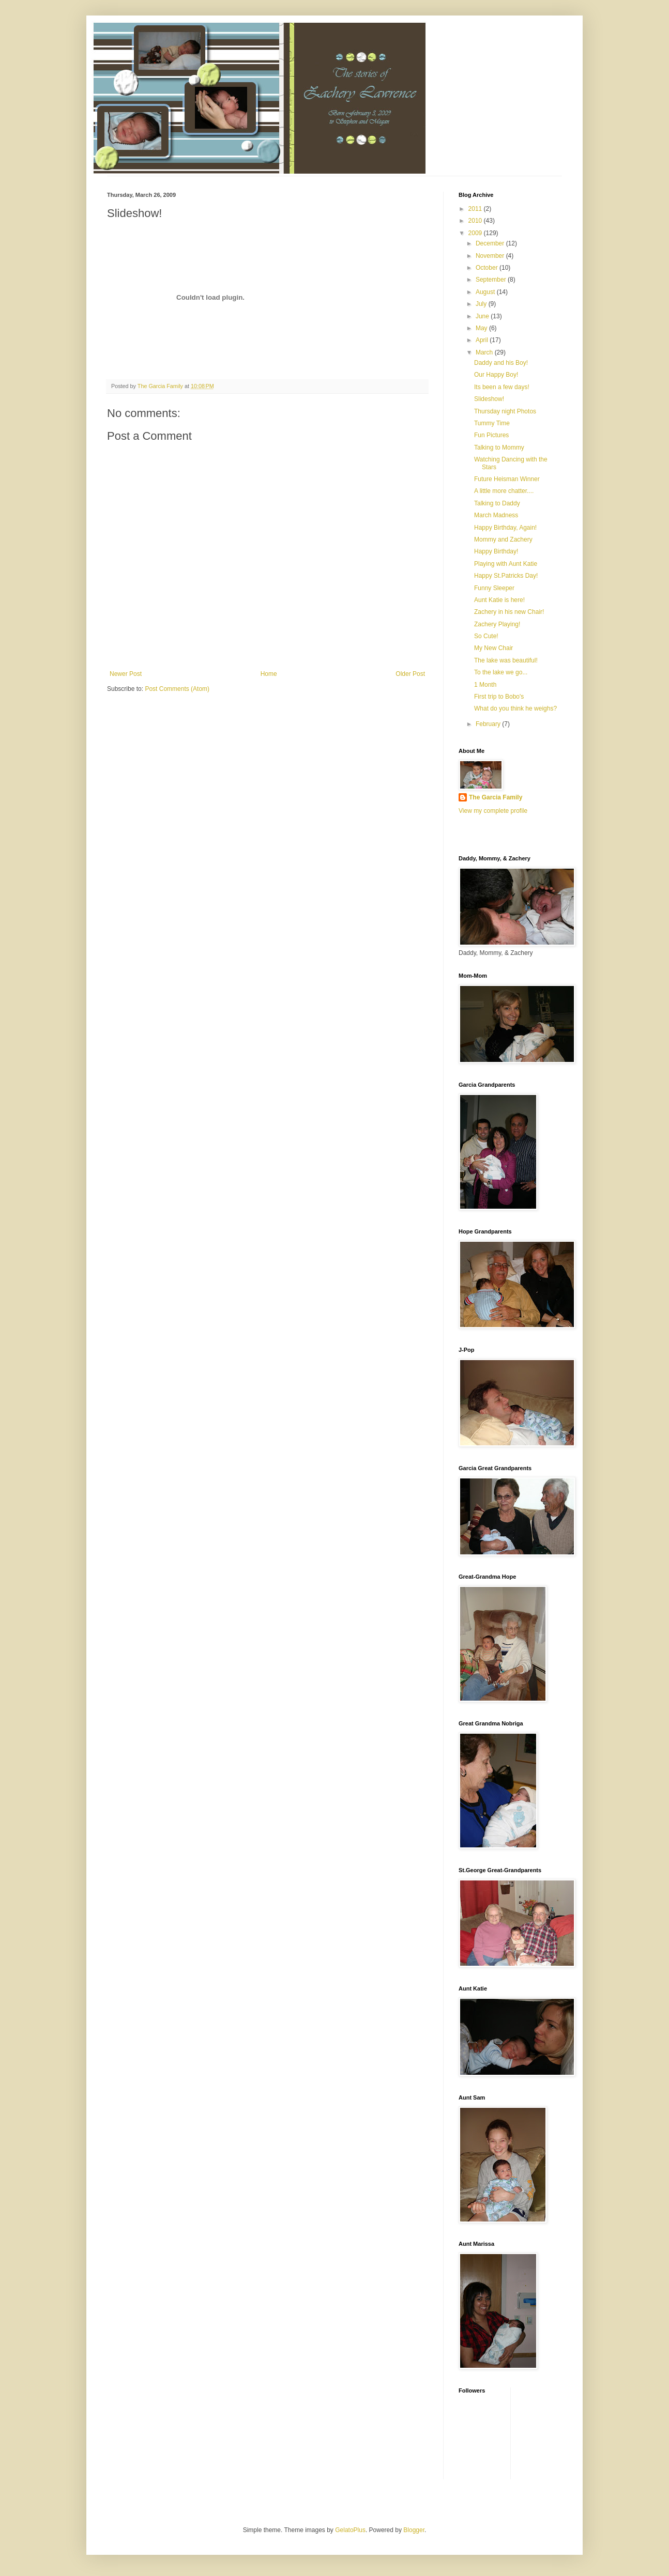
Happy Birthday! (496, 551)
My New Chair (493, 648)
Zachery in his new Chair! (509, 611)
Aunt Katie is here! (499, 600)
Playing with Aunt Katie (505, 563)
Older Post (410, 673)
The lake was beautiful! (506, 660)
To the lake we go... (500, 672)
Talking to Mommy (499, 447)
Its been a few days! (501, 387)
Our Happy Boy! (496, 374)
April (483, 340)
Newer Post (126, 673)
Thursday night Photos (505, 411)
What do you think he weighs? (515, 708)
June (483, 316)
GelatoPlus (350, 2530)
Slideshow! (489, 399)
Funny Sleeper (494, 588)
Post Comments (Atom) (177, 688)
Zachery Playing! (497, 624)
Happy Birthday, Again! (505, 527)
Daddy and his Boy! (501, 362)
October (487, 267)
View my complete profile (493, 810)
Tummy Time (492, 423)
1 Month (485, 684)
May (482, 328)
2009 (476, 233)
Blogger (413, 2530)
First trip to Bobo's (499, 696)
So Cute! (486, 636)
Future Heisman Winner (507, 479)
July (482, 303)
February (489, 724)
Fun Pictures (491, 435)
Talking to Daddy (497, 503)
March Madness (496, 515)
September (492, 279)
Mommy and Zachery (503, 539)
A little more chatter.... (504, 491)
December (491, 243)
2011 (476, 208)
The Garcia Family (495, 797)
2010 (476, 220)
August (486, 292)
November (491, 255)
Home (269, 673)
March (485, 352)
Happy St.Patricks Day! (506, 575)
